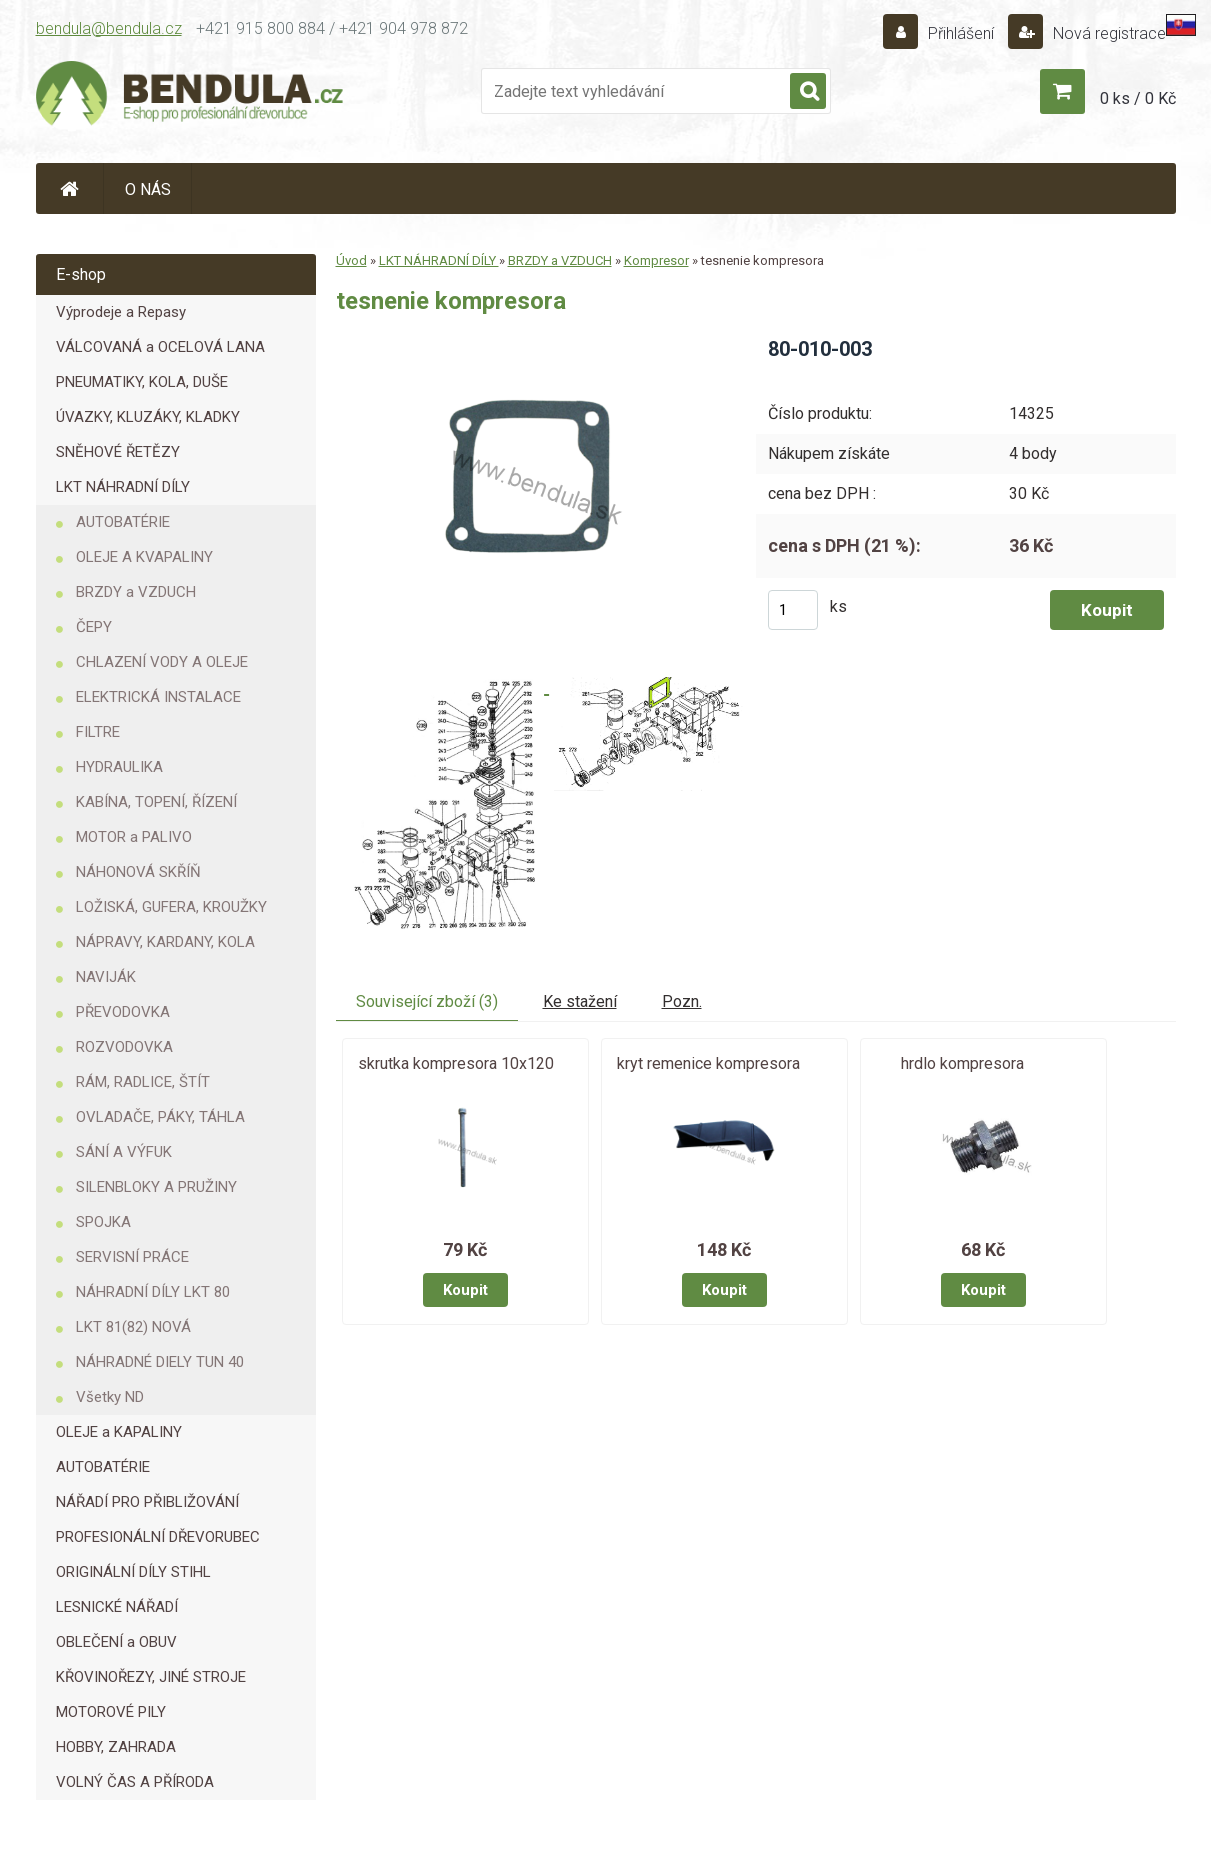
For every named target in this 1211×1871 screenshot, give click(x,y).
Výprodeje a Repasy (121, 312)
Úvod (351, 260)
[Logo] (191, 96)
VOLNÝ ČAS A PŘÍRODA (135, 1782)
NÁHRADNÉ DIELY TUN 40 (160, 1362)
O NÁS (148, 189)
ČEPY (94, 627)
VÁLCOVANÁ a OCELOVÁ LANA (160, 347)
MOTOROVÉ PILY (111, 1712)
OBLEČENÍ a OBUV (116, 1642)
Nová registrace (1107, 33)
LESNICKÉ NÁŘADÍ (117, 1607)
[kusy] (793, 610)
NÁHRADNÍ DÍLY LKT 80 (153, 1292)
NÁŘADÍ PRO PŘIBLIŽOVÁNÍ (147, 1502)
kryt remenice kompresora (708, 1063)
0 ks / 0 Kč (1138, 98)
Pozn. (682, 1001)
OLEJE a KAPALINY (119, 1432)
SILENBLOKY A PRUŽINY (156, 1187)
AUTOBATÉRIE (123, 522)
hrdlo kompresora (962, 1063)
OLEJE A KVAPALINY (144, 557)
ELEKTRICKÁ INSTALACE (158, 697)
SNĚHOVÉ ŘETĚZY (118, 452)
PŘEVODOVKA (123, 1012)
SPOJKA (103, 1222)
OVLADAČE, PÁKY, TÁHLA (160, 1117)
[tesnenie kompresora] (529, 342)
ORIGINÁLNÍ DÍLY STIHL (133, 1572)
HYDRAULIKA (119, 767)
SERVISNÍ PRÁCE (132, 1257)
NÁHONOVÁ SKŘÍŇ (138, 872)
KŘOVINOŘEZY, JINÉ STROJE (151, 1677)
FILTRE (98, 732)
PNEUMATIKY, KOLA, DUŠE (142, 382)
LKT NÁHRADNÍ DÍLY (123, 487)
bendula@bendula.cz (109, 28)
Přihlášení (961, 33)
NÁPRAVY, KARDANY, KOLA (165, 942)
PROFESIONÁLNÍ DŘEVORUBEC (158, 1537)
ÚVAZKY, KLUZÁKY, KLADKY (148, 417)
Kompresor (656, 260)
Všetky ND (110, 1397)
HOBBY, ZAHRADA (116, 1747)
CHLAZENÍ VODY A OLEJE (162, 662)
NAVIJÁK (106, 977)
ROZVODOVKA (124, 1047)
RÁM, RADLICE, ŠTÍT (143, 1082)
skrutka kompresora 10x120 (456, 1063)
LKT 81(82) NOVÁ (133, 1327)
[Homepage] (70, 188)
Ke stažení (580, 1001)
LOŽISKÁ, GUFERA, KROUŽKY (171, 907)
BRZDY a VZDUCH (136, 592)
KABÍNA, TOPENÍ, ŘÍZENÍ (156, 802)
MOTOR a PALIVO (134, 837)
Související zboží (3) (427, 1001)
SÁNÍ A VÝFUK (124, 1152)
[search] (808, 92)
